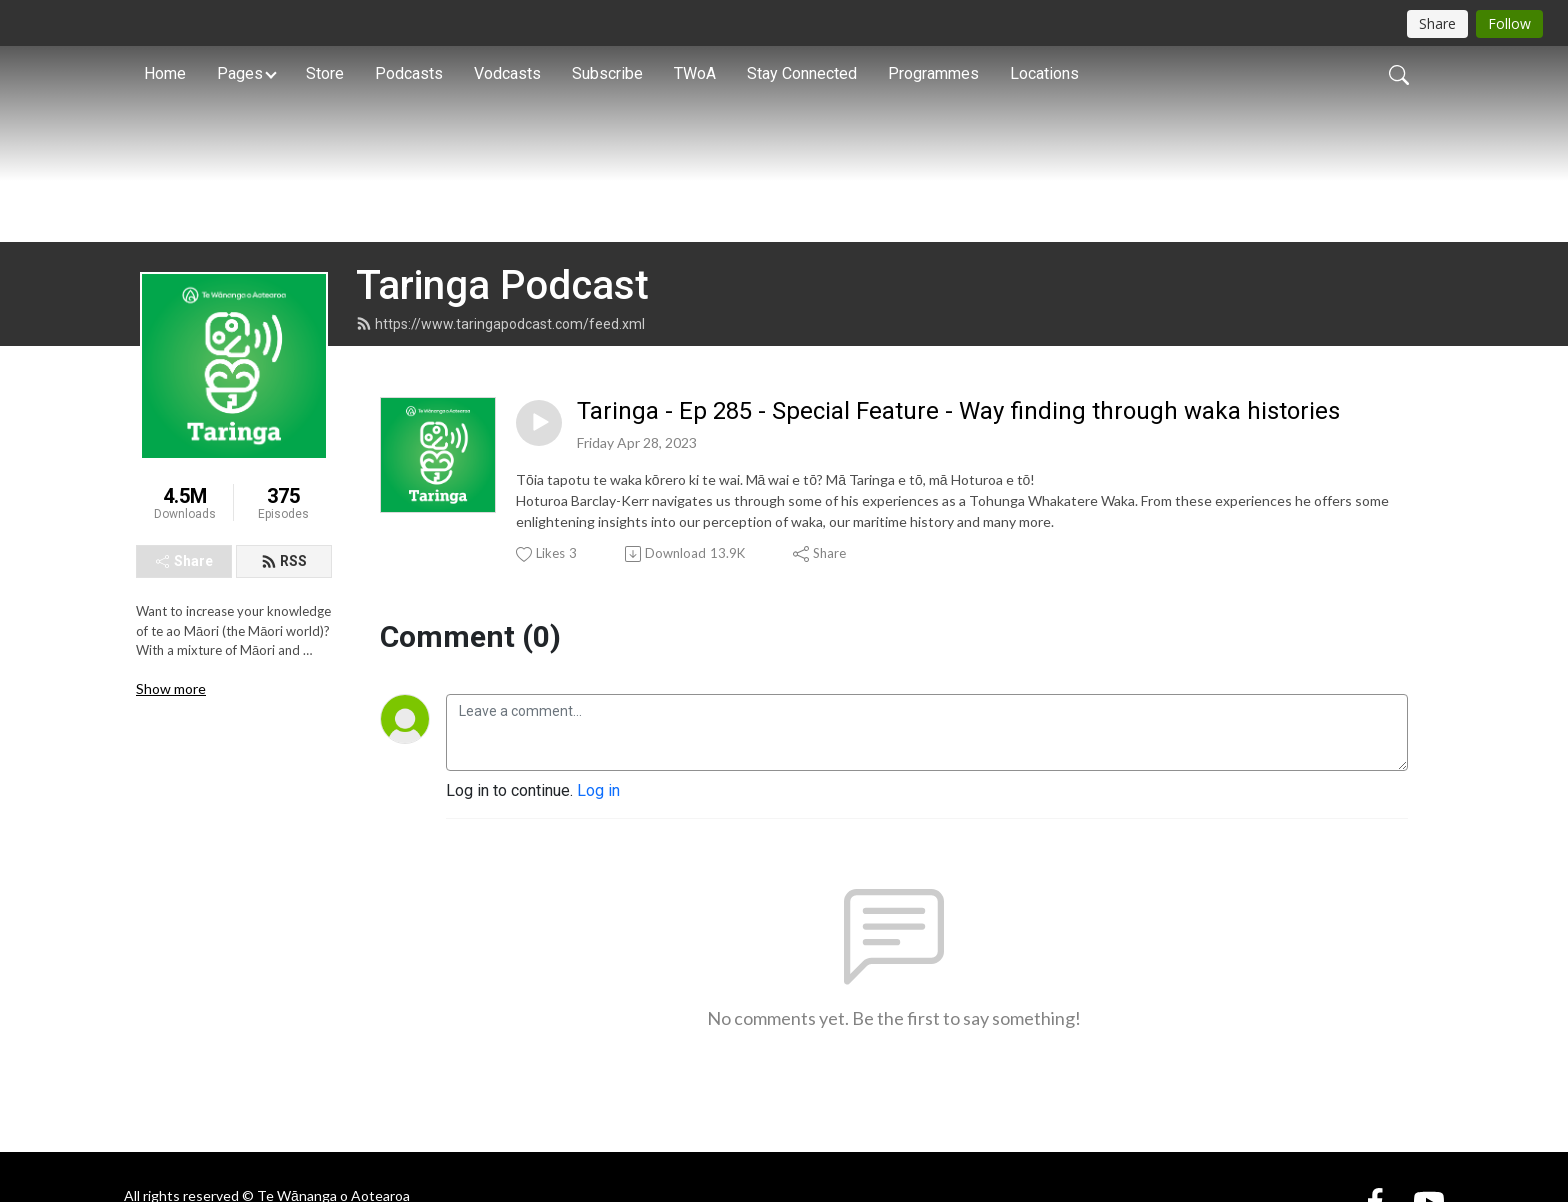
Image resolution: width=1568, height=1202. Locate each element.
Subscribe (607, 73)
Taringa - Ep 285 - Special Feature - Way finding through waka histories (958, 519)
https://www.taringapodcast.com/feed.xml (500, 432)
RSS (284, 670)
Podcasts (409, 73)
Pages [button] (240, 73)
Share (184, 670)
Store (325, 73)
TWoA (695, 73)
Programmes (933, 73)
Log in (598, 899)
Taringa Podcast (502, 393)
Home (165, 73)
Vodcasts (507, 73)
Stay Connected (802, 73)
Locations (1044, 73)
